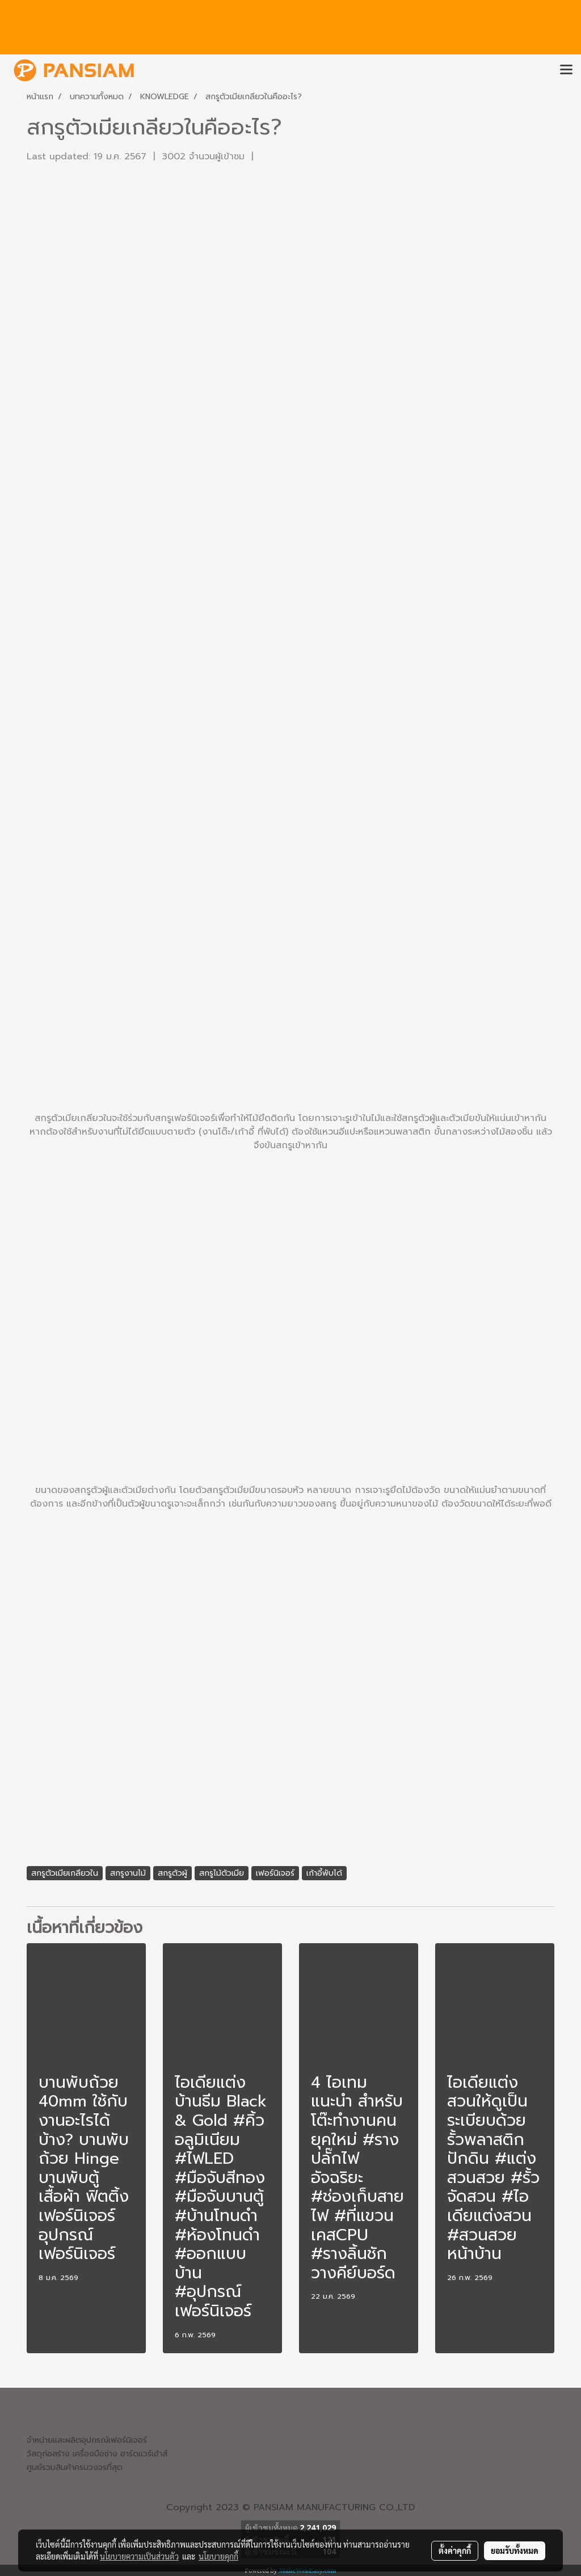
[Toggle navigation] (566, 70)
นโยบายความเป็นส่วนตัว (139, 2556)
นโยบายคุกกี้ (218, 2556)
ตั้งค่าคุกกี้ (455, 2550)
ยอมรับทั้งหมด (514, 2550)
